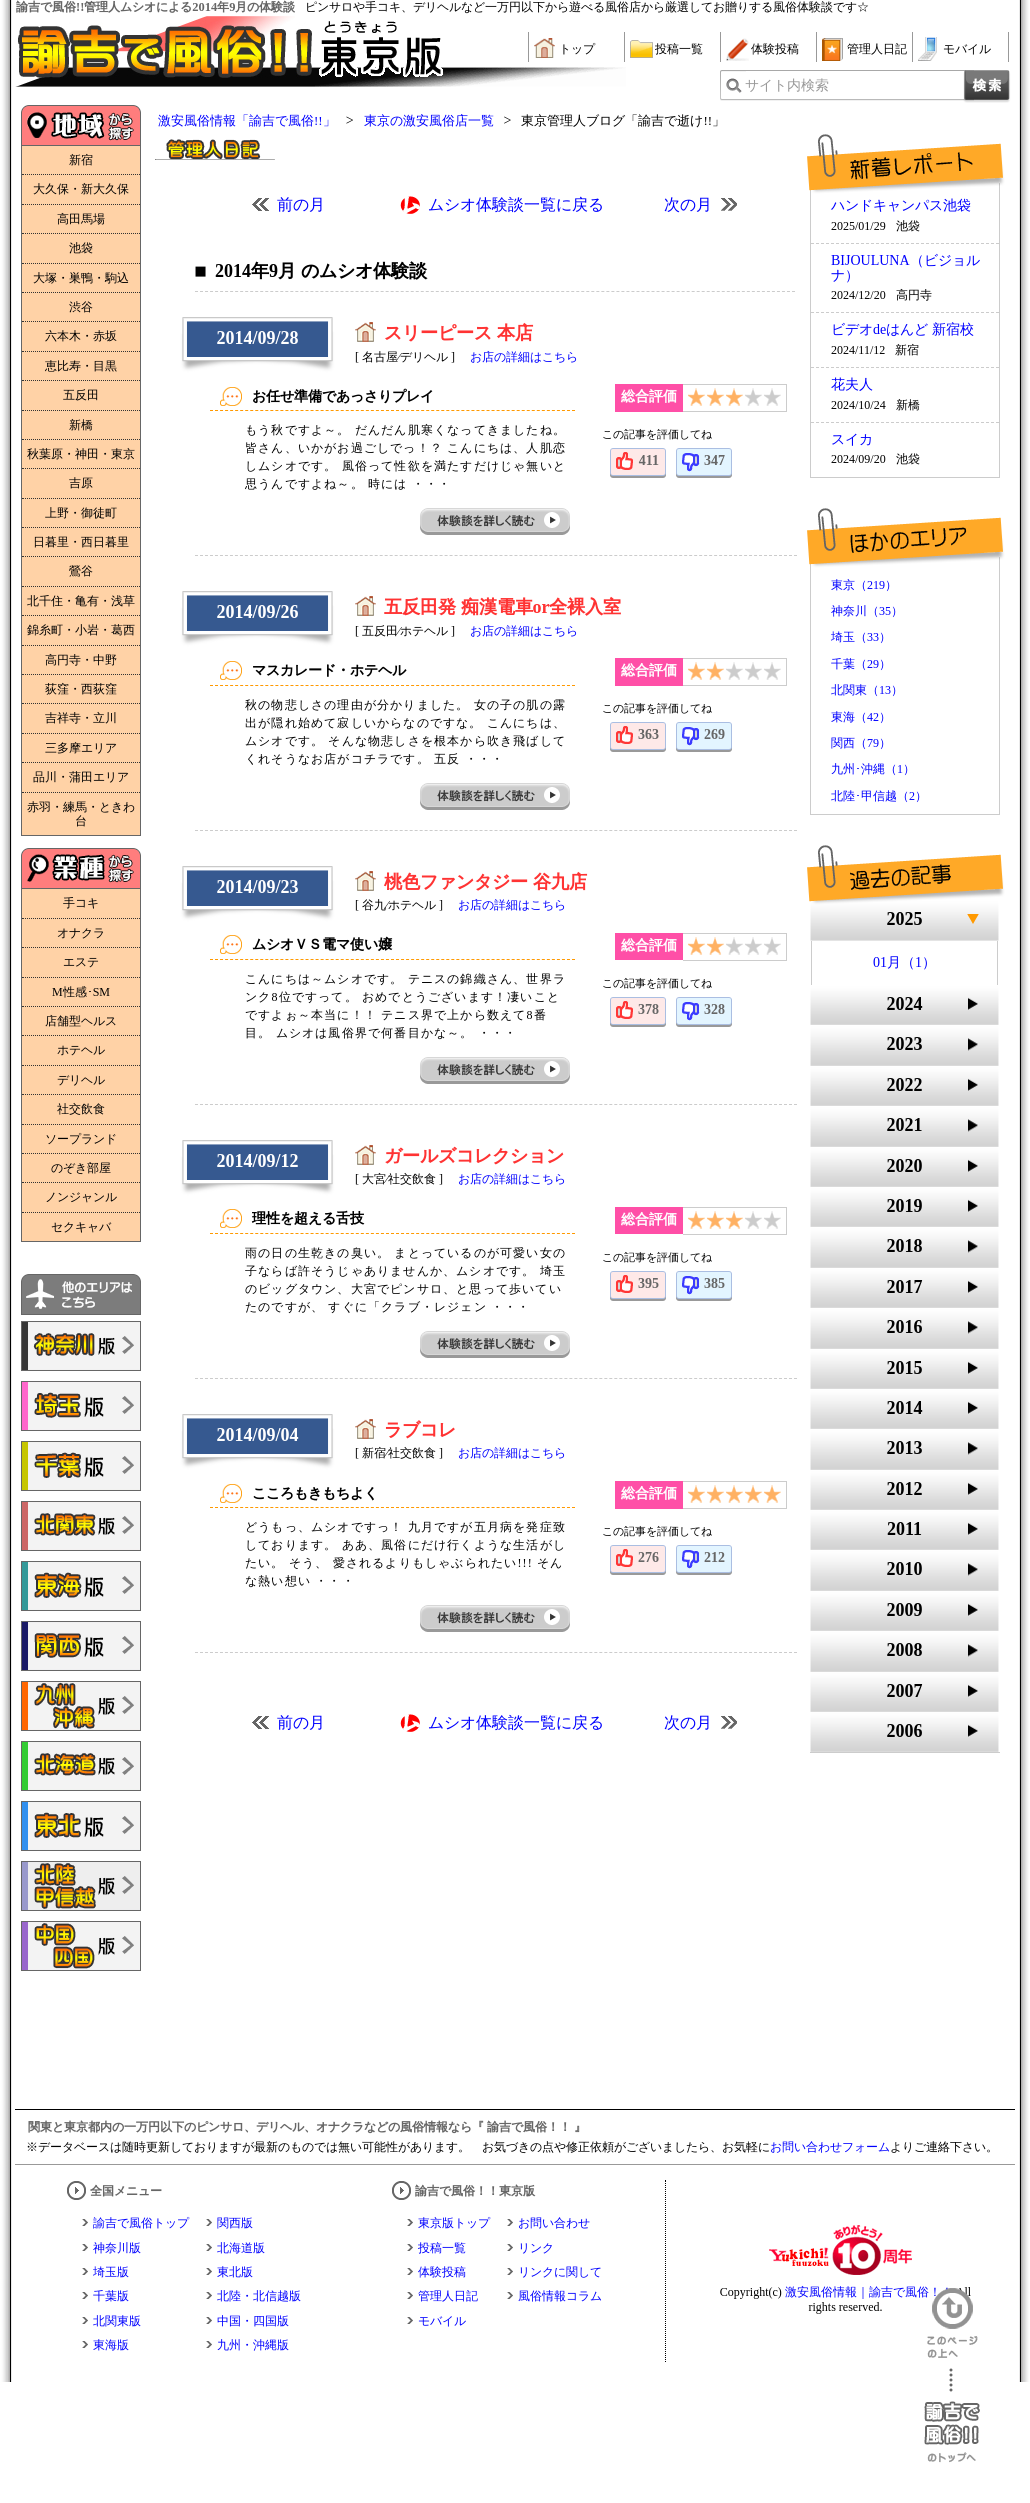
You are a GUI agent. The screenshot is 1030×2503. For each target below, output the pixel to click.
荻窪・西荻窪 (81, 689)
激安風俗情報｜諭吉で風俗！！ (869, 2292)
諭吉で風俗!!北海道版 (81, 1766)
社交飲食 (81, 1109)
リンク (536, 2248)
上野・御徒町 (81, 513)
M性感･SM (81, 992)
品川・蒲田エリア (81, 777)
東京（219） (864, 585)
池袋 (81, 248)
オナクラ (81, 933)
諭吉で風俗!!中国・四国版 (81, 1946)
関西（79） (861, 743)
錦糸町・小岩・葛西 (81, 630)
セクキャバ (81, 1227)
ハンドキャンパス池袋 (901, 206)
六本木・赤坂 (81, 336)
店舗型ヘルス (81, 1021)
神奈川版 (117, 2248)
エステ (81, 962)
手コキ (81, 903)
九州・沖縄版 (253, 2345)
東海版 (111, 2345)
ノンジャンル (81, 1197)
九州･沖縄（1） (873, 769)
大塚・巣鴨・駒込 (81, 278)
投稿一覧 (679, 49)
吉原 (81, 483)
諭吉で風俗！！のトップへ (952, 2415)
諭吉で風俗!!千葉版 (81, 1466)
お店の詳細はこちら (524, 357)
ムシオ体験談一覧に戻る (516, 204)
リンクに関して (560, 2272)
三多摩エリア (81, 748)
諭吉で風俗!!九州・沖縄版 (81, 1706)
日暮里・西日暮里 (81, 542)
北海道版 (241, 2248)
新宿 (81, 160)
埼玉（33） (861, 637)
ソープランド (81, 1139)
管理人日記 (877, 49)
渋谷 (81, 307)
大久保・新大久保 (81, 189)
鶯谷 (81, 571)
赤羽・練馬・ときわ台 (81, 814)
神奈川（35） (867, 611)
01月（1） (904, 962)
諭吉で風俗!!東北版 (81, 1826)
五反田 (81, 395)
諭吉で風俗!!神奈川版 (81, 1346)
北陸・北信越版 (259, 2296)
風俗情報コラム (560, 2296)
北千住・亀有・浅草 (81, 601)
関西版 (235, 2223)
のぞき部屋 (81, 1168)
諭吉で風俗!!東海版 (81, 1586)
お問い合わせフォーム (830, 2147)
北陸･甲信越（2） (879, 796)
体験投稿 (775, 49)
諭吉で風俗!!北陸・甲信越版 (81, 1886)
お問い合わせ (554, 2223)
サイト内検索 (787, 85)
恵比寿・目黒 (81, 366)
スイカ (852, 440)
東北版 (235, 2272)
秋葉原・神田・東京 (81, 454)
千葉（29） (861, 664)
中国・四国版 (253, 2321)
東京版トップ (454, 2223)
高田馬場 (81, 219)
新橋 (81, 425)
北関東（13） (867, 690)
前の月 (301, 204)
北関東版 (117, 2321)
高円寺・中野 (81, 660)
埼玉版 (111, 2272)
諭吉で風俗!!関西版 (81, 1646)
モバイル (967, 49)
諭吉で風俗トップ (141, 2223)
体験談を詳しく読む (496, 521)
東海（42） (861, 717)
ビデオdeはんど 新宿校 (902, 330)
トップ (577, 49)
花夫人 (852, 385)
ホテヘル (81, 1050)
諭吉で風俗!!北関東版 (81, 1526)
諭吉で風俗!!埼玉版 (81, 1406)
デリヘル (81, 1080)
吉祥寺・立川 (81, 718)
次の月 (688, 204)
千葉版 (111, 2296)
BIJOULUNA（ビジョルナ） (905, 268)
